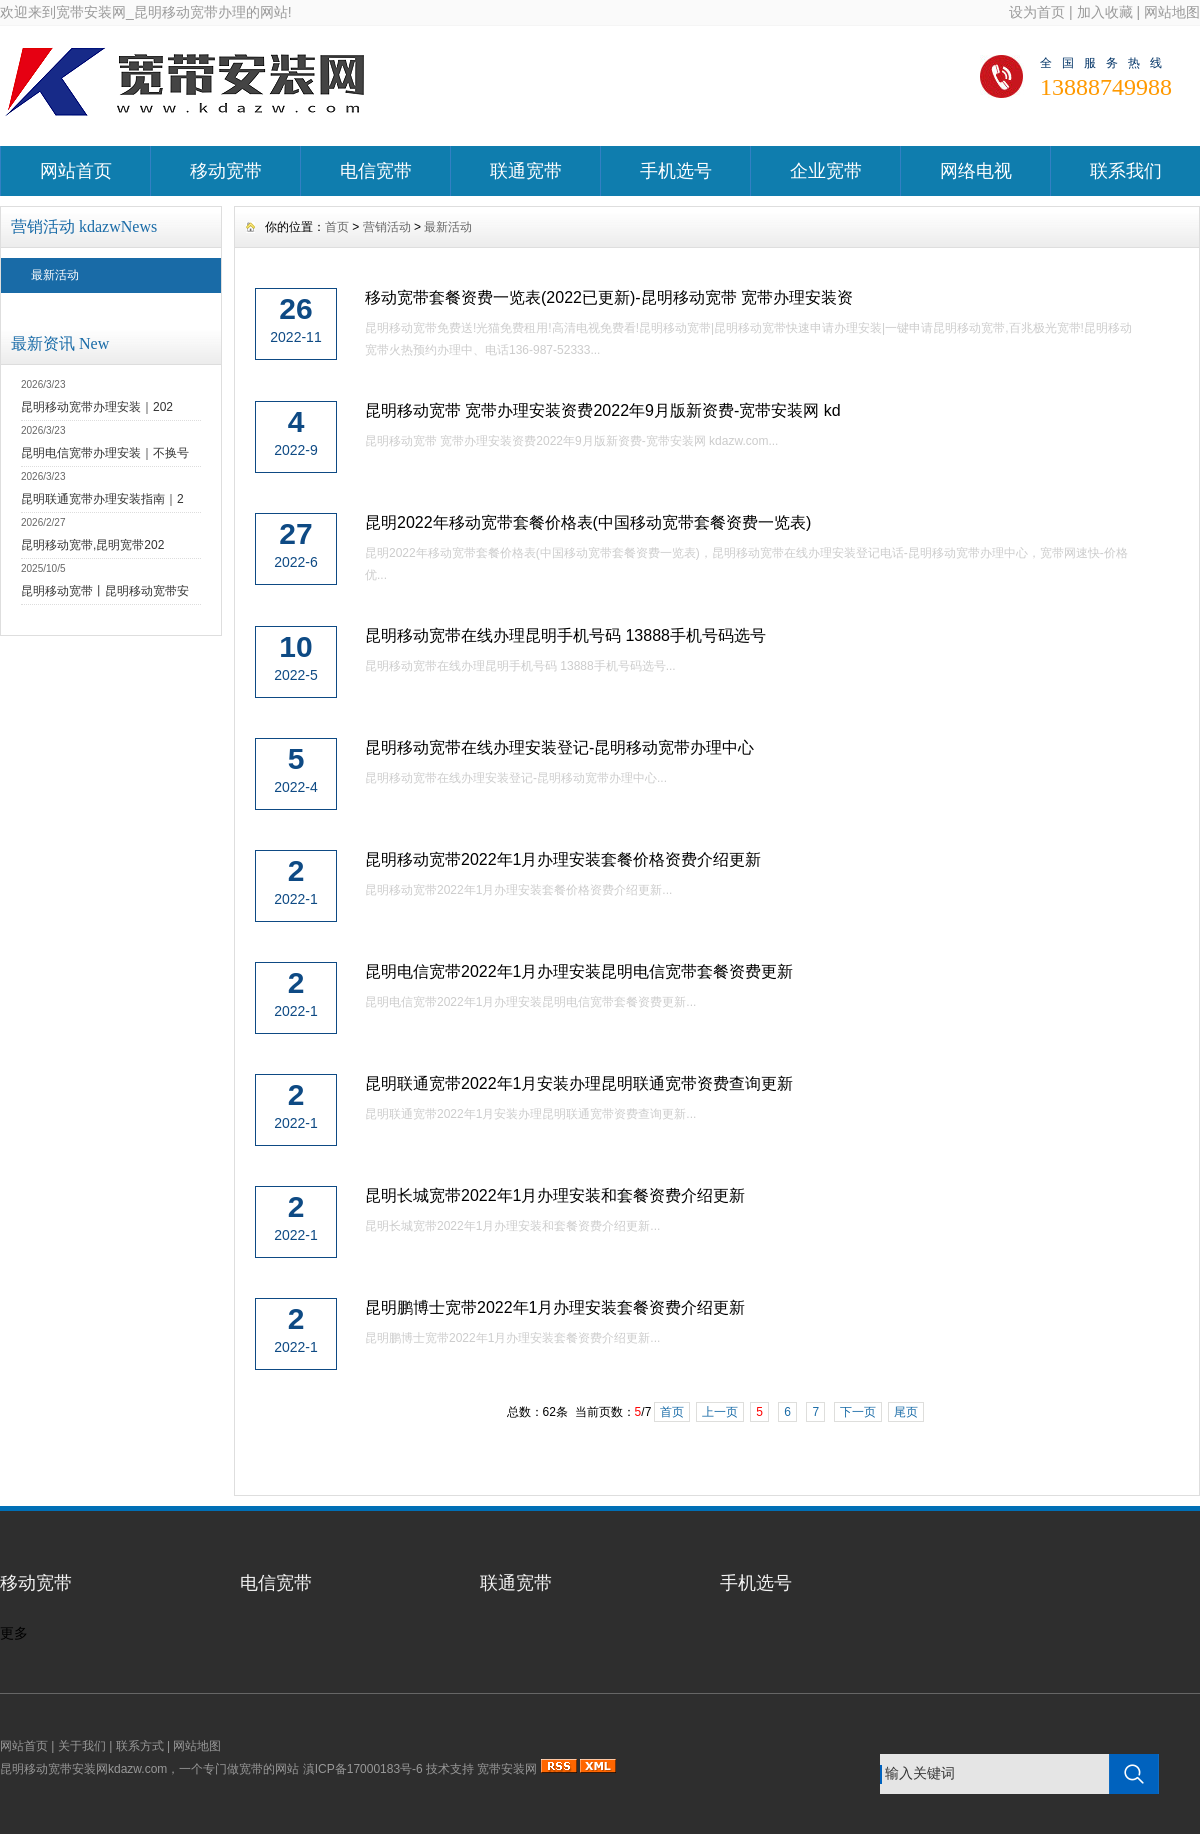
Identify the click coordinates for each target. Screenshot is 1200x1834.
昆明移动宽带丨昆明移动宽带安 (105, 591)
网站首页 (76, 171)
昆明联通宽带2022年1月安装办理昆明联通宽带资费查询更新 (579, 1083)
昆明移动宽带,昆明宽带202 (92, 545)
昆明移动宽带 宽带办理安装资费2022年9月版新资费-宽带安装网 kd (603, 410)
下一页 (858, 1412)
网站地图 (1172, 12)
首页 (337, 227)
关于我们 (82, 1746)
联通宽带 (526, 171)
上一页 (720, 1412)
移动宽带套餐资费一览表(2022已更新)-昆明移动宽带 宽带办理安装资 (609, 297)
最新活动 (55, 275)
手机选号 (676, 171)
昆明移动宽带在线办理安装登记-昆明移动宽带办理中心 (559, 747)
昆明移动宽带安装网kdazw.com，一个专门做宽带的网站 (149, 1769)
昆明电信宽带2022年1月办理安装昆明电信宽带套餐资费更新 (579, 971)
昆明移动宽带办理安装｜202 (97, 407)
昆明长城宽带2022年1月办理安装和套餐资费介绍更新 (555, 1195)
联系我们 (1126, 171)
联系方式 (140, 1746)
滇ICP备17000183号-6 (363, 1769)
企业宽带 (826, 171)
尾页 (906, 1412)
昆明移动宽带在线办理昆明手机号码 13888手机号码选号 (565, 635)
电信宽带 (376, 171)
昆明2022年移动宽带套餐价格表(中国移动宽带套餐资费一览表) (588, 522)
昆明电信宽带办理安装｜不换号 (105, 453)
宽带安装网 (507, 1769)
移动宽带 (226, 171)
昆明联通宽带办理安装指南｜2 (102, 499)
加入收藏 (1105, 12)
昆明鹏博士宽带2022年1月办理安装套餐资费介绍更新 (555, 1307)
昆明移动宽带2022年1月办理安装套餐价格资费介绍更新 (563, 859)
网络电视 (976, 171)
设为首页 (1037, 12)
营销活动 (387, 227)
